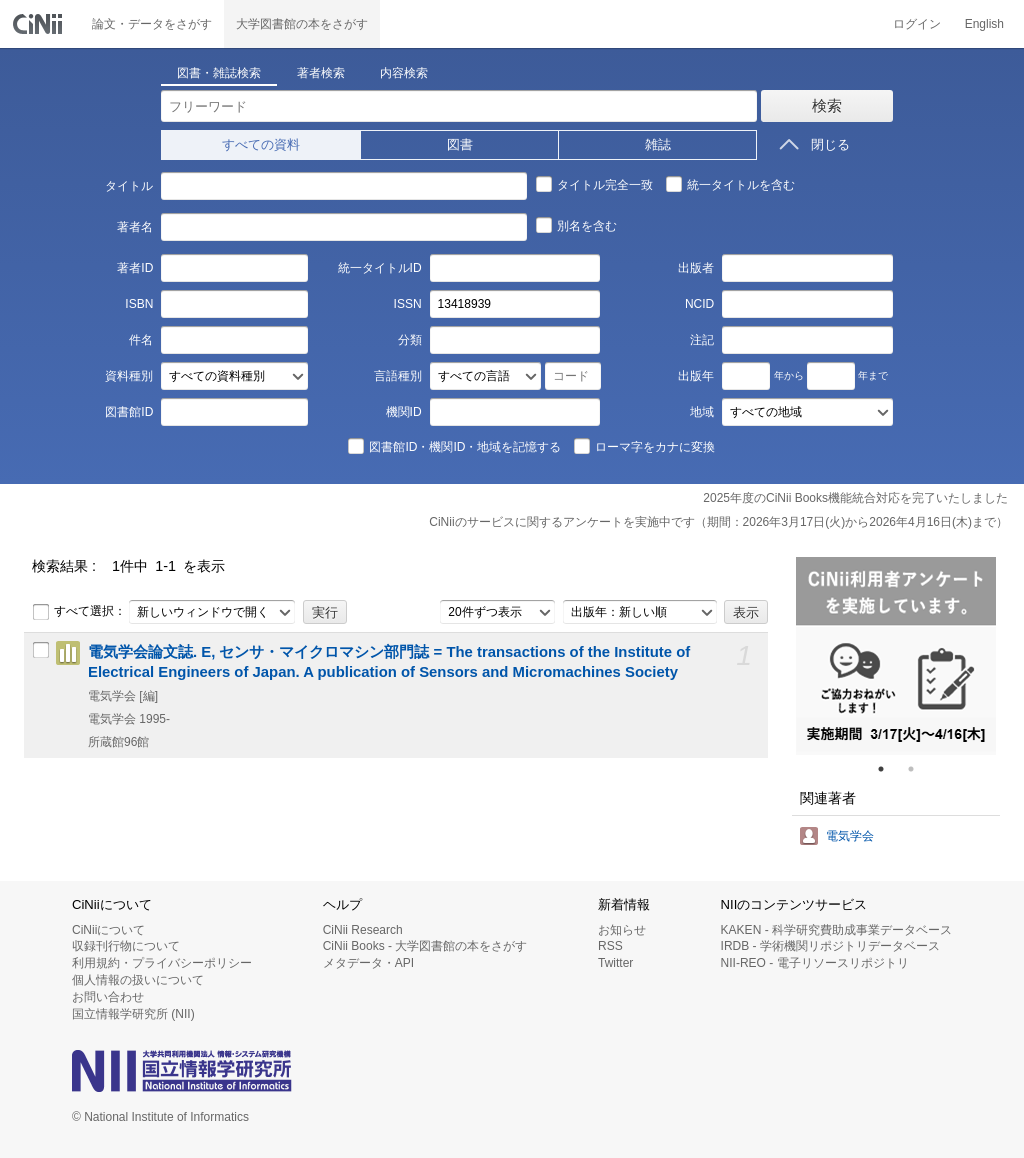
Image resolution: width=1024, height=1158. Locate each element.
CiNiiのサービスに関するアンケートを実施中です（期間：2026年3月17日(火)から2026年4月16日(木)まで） (718, 522)
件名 (141, 340)
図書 (460, 144)
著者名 (135, 227)
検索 (827, 105)
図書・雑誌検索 (219, 73)
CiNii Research (363, 930)
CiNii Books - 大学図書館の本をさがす (425, 946)
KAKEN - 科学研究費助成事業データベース (836, 930)
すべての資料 (261, 144)
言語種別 (398, 376)
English (984, 24)
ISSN (408, 304)
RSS (610, 946)
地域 (702, 412)
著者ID (135, 268)
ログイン (917, 24)
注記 (702, 340)
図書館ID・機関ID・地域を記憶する (454, 446)
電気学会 (850, 836)
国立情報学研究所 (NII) (133, 1014)
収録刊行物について (126, 946)
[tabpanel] (896, 656)
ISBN (139, 304)
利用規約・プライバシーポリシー (162, 963)
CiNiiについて (108, 930)
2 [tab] (919, 769)
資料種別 (129, 376)
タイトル (129, 186)
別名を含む (576, 225)
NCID (699, 304)
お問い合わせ (108, 997)
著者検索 (321, 73)
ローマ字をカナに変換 (644, 446)
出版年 (696, 376)
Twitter (615, 963)
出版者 (696, 268)
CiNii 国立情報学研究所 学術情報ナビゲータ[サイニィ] (40, 24)
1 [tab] (889, 769)
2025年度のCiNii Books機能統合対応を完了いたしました (855, 498)
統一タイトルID (380, 268)
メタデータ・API (368, 963)
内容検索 (404, 73)
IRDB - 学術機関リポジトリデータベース (830, 946)
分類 (410, 340)
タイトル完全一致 (594, 184)
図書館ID (129, 412)
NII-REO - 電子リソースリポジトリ (815, 963)
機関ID (404, 412)
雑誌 (658, 144)
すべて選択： (79, 612)
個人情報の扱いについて (138, 980)
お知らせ (622, 930)
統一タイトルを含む (730, 184)
